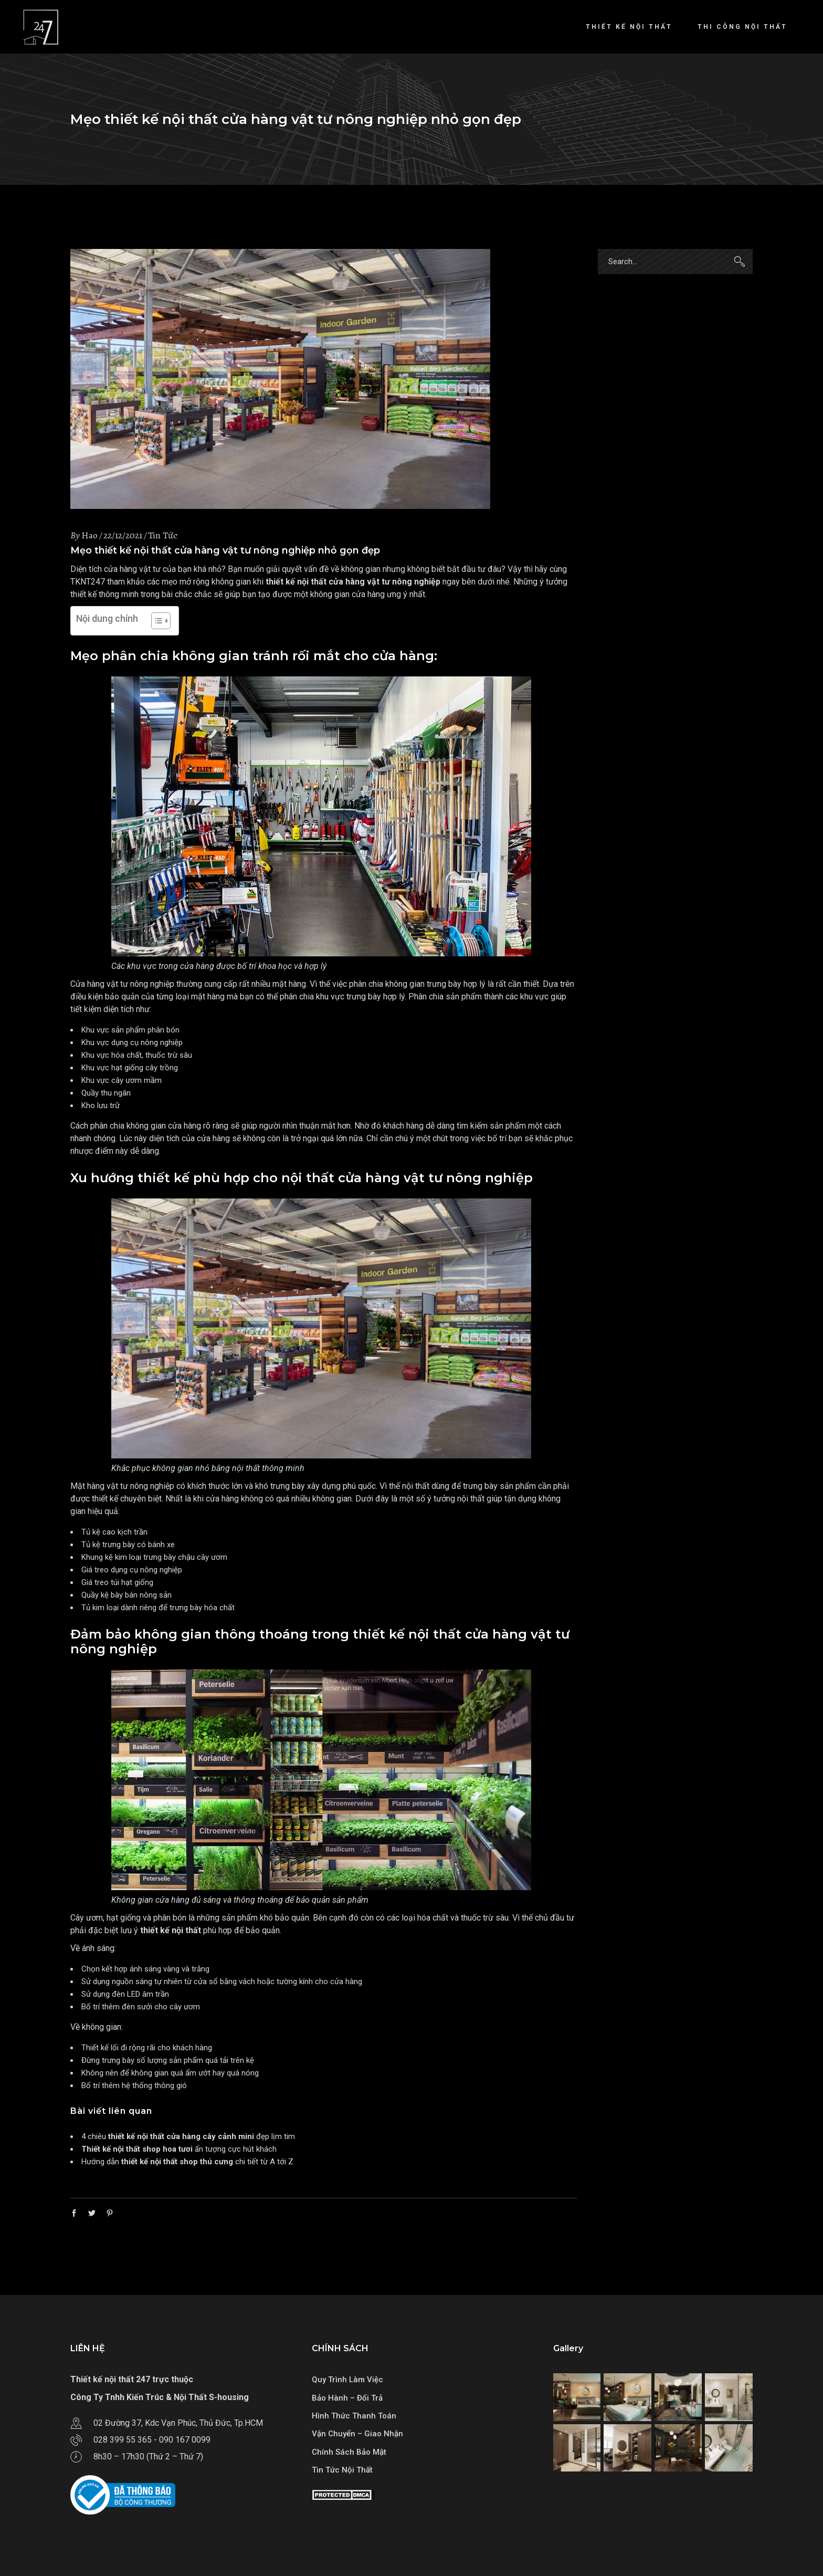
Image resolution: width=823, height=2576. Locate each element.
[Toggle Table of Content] (155, 621)
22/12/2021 (122, 535)
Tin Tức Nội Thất (342, 2470)
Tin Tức (162, 535)
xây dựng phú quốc (341, 1486)
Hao (89, 535)
